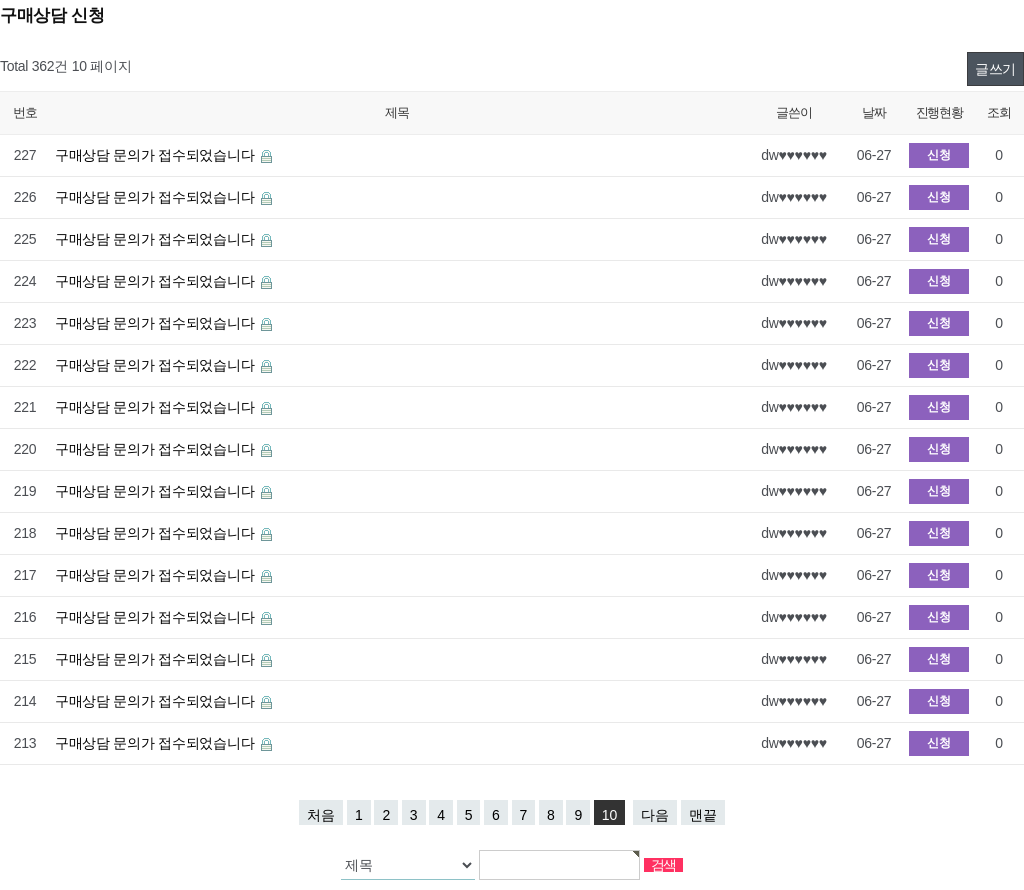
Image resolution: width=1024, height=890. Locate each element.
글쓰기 (995, 69)
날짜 (873, 112)
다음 (655, 815)
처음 (321, 815)
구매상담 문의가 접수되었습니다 (156, 155)
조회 (998, 112)
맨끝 (703, 815)
